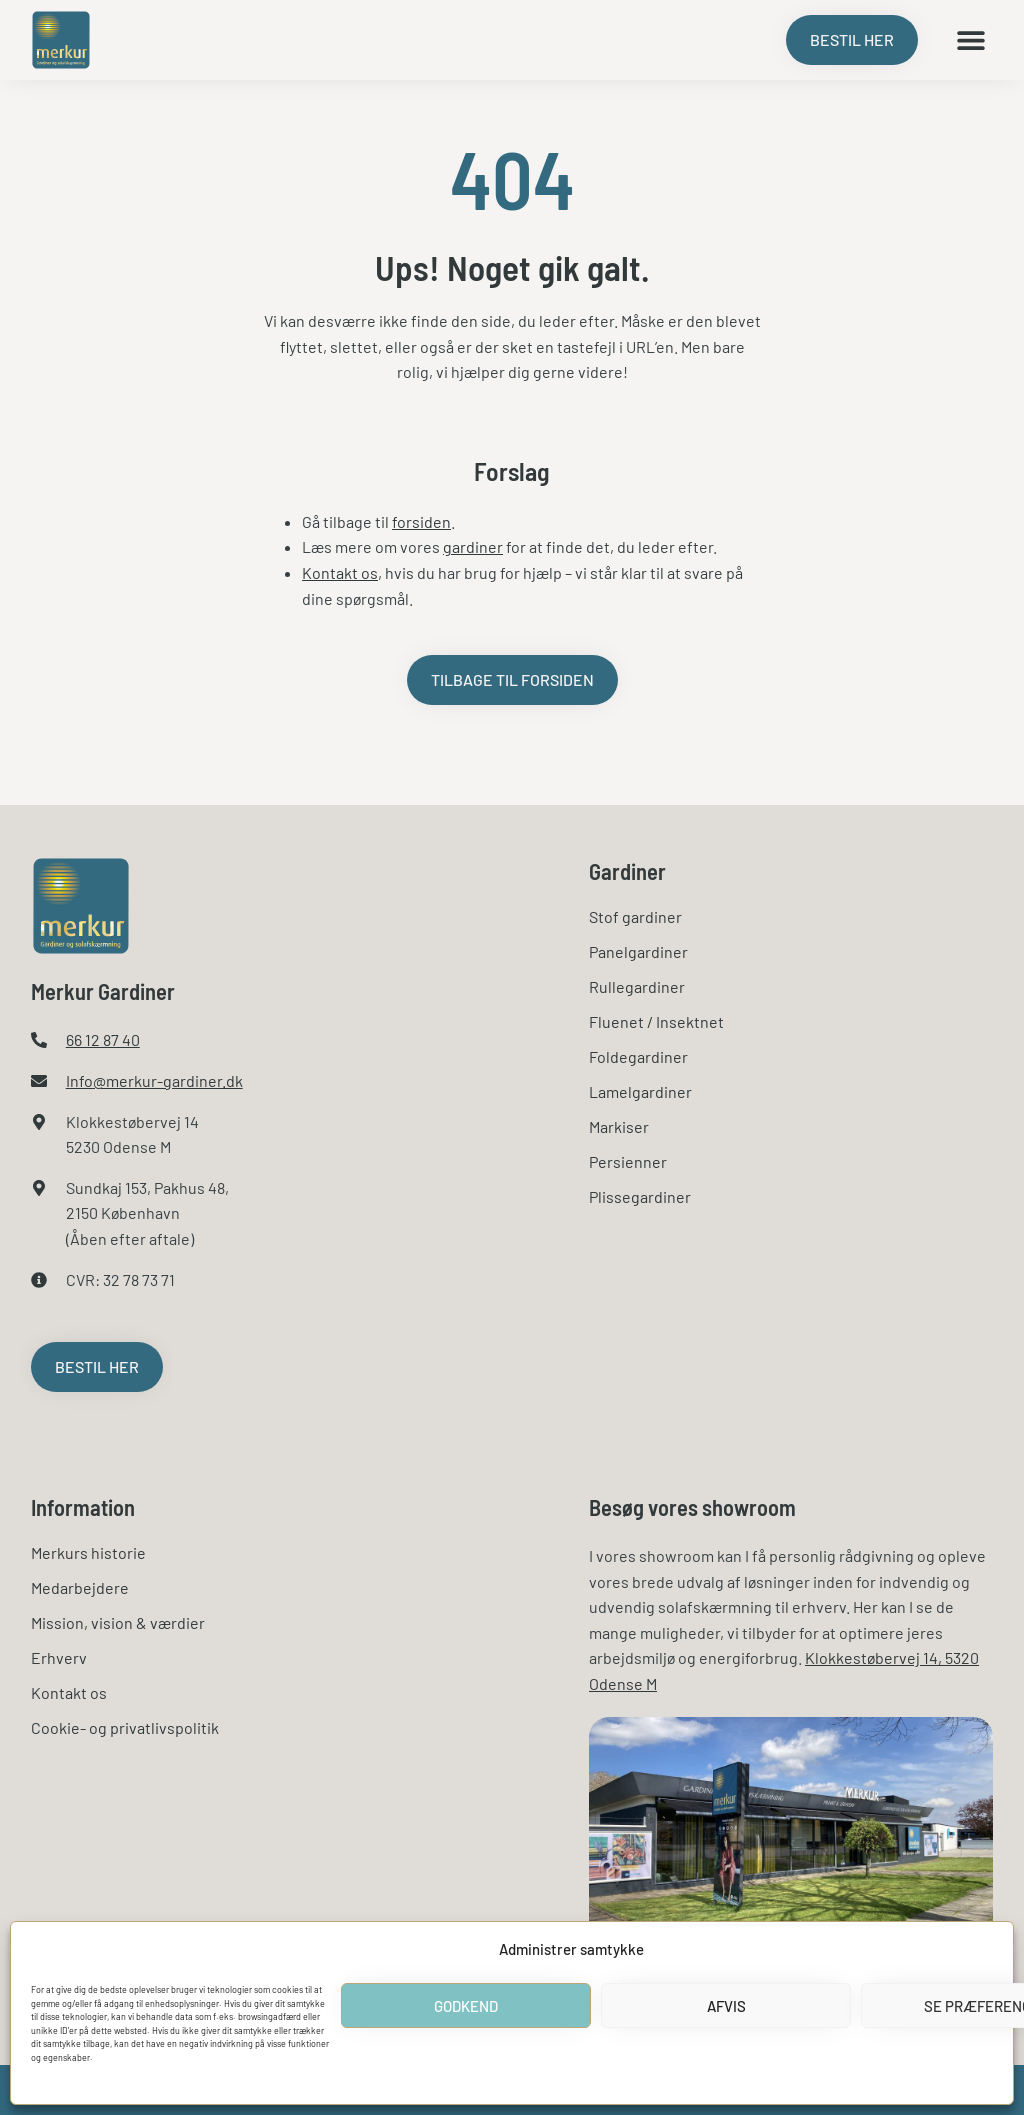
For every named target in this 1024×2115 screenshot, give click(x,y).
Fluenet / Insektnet (656, 1021)
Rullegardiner (637, 986)
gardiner (473, 546)
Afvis (726, 2006)
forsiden (421, 521)
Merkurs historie (88, 1552)
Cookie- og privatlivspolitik (125, 1727)
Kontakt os (340, 572)
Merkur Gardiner (103, 991)
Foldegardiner (638, 1056)
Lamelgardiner (640, 1091)
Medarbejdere (80, 1587)
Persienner (628, 1161)
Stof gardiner (635, 916)
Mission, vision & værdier (118, 1622)
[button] (970, 40)
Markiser (619, 1126)
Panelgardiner (638, 951)
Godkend (466, 2006)
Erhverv (59, 1657)
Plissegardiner (640, 1196)
